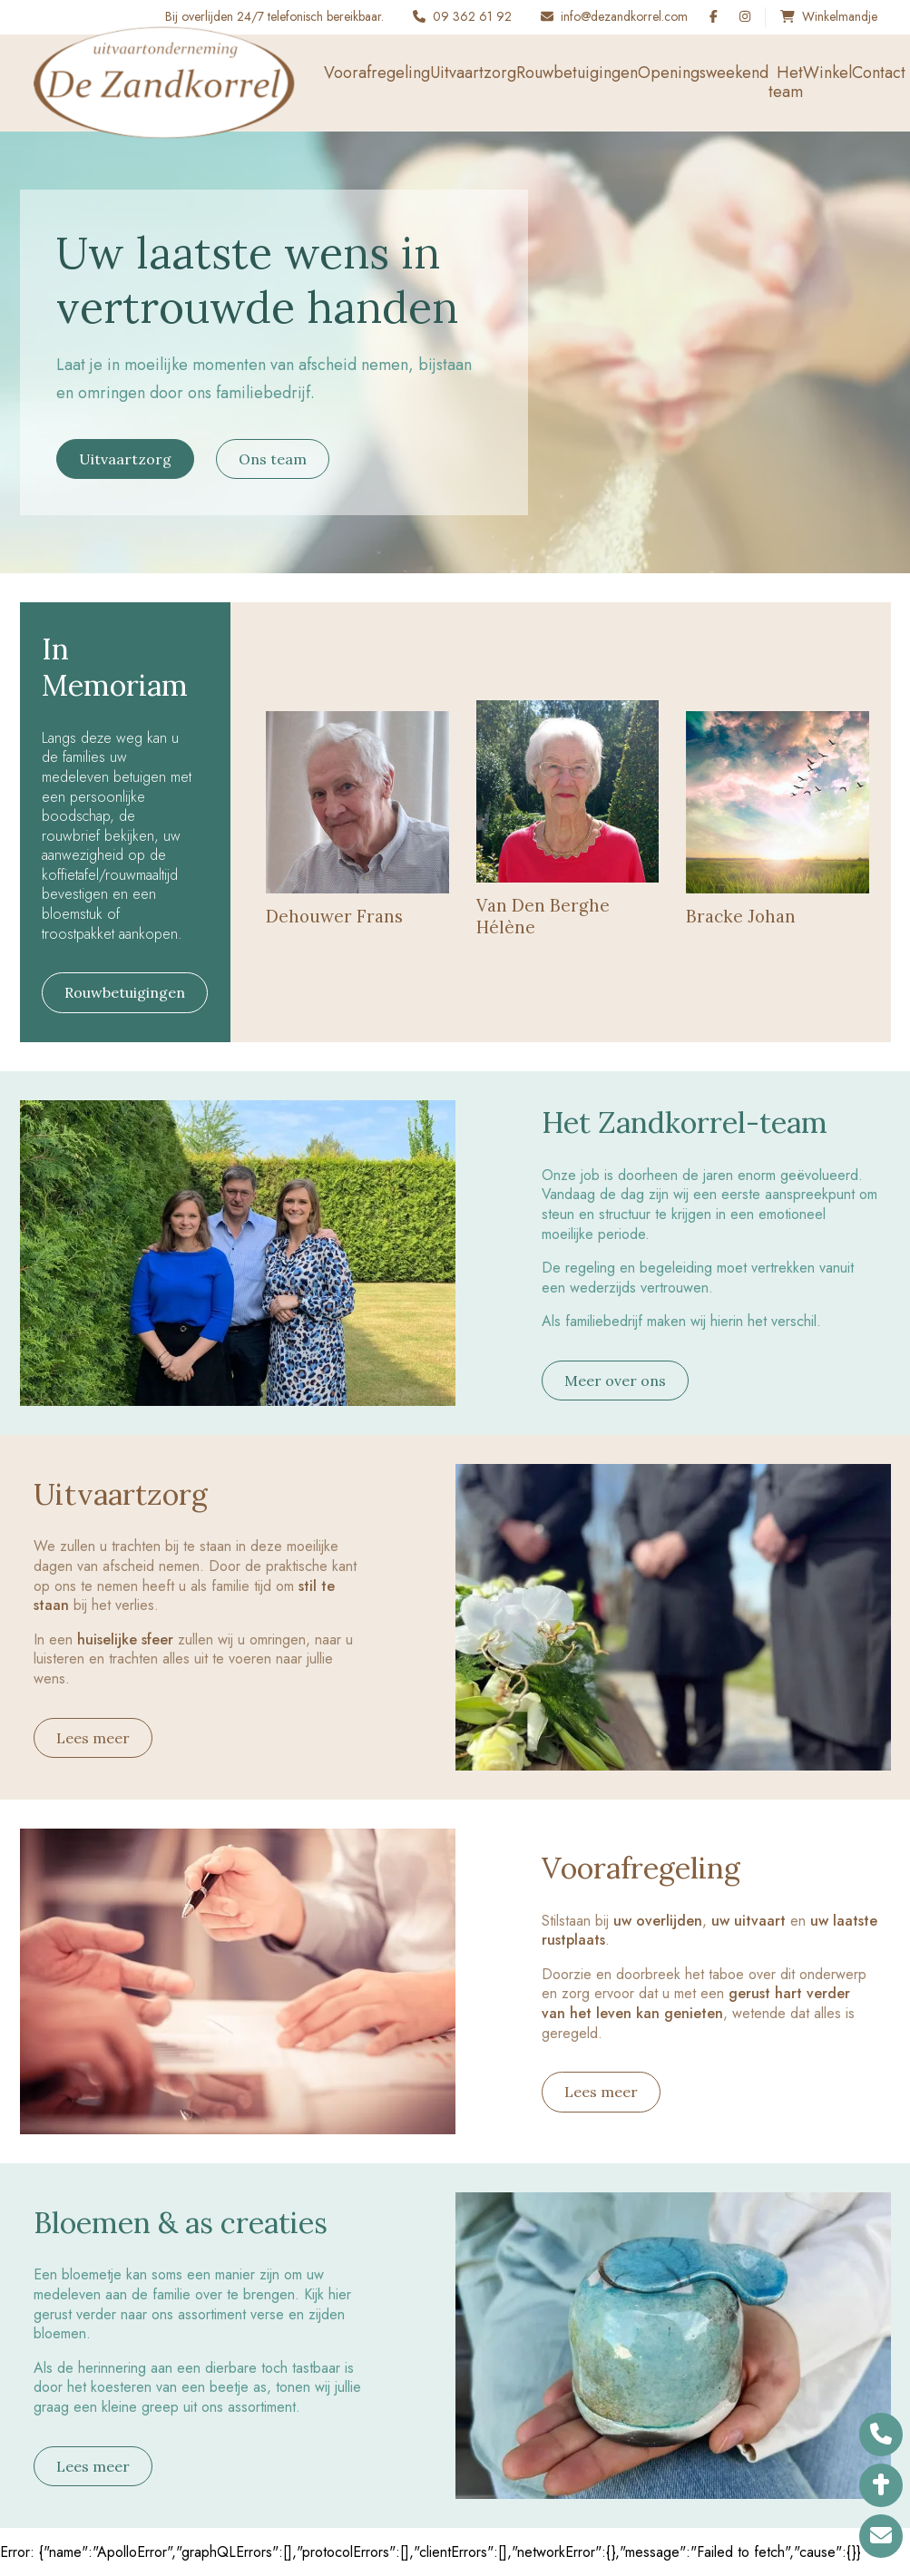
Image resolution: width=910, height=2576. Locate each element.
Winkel (827, 72)
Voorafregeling (377, 72)
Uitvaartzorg (473, 72)
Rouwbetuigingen (577, 72)
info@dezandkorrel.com (624, 16)
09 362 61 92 (472, 16)
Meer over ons (615, 1380)
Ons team (273, 459)
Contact (878, 72)
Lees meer (93, 1738)
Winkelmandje (839, 16)
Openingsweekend (703, 72)
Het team (785, 82)
